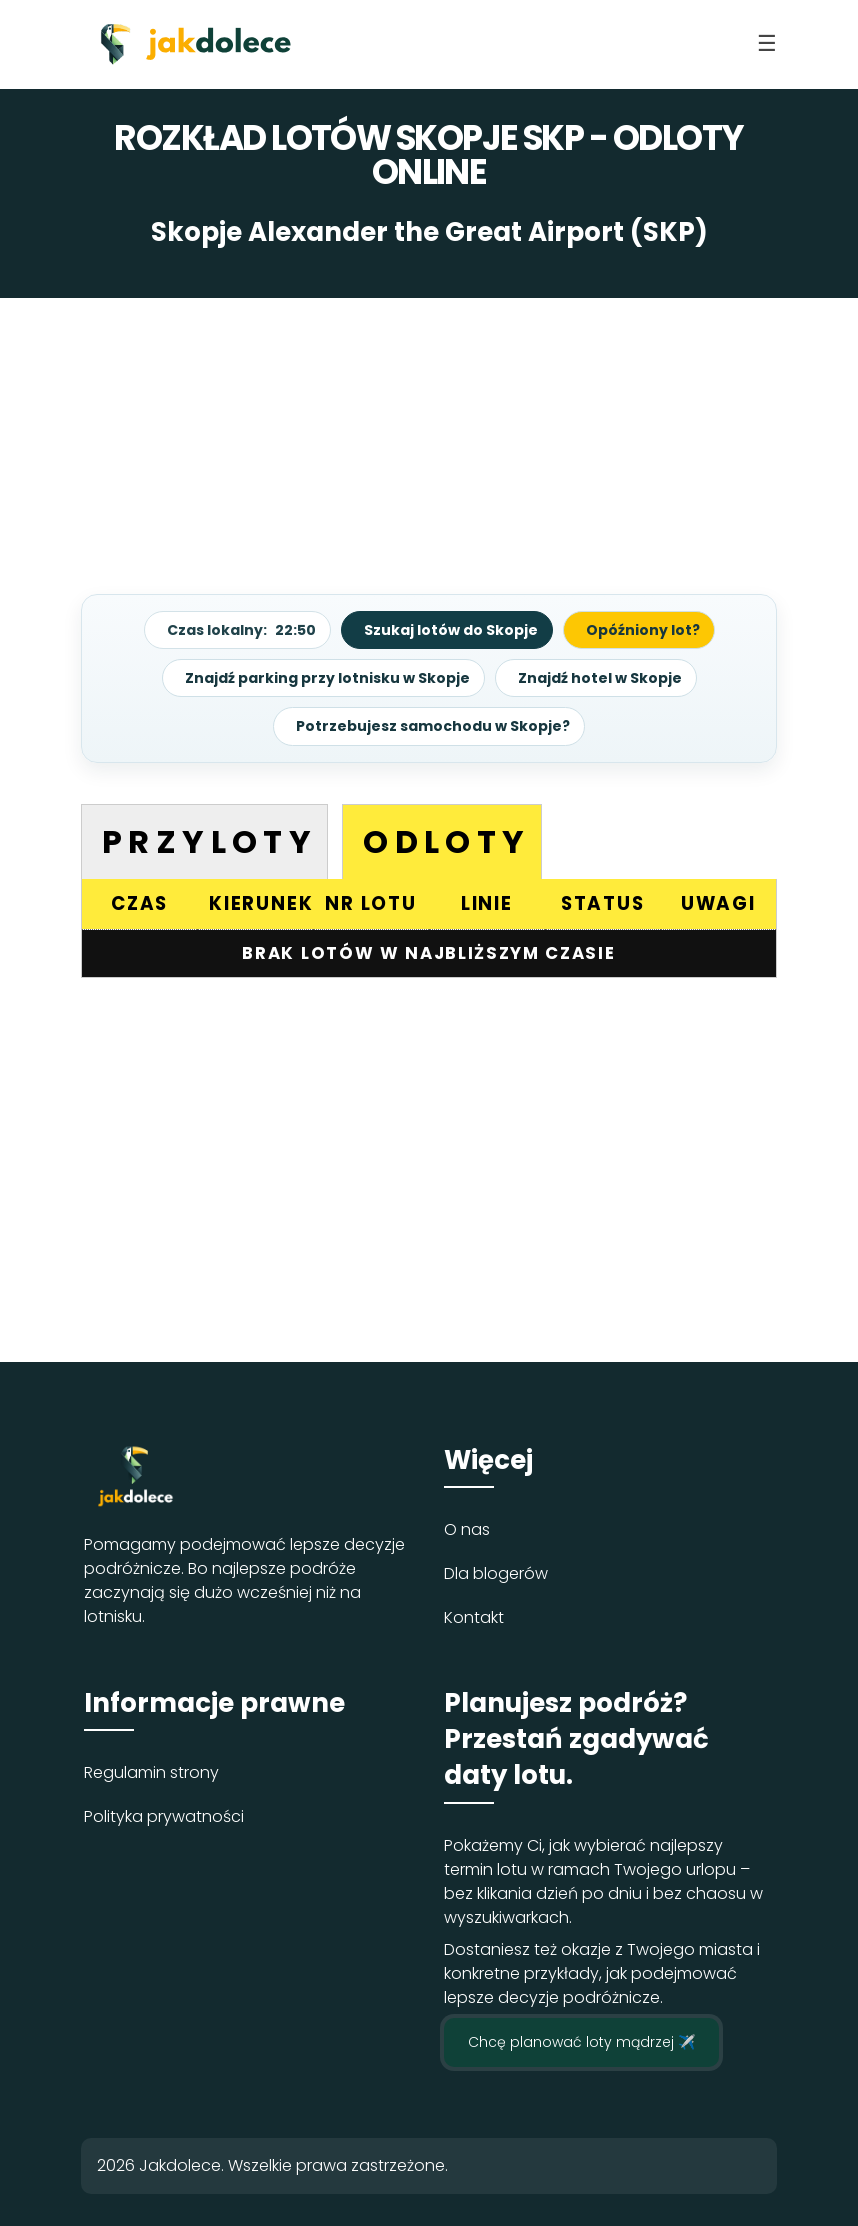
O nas (467, 1529)
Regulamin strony (151, 1772)
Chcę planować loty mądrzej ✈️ (581, 2042)
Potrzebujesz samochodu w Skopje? (433, 726)
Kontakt (474, 1617)
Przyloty (209, 841)
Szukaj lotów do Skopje (451, 630)
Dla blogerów (496, 1573)
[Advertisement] (429, 438)
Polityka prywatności (164, 1816)
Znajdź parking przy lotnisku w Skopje (327, 678)
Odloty (446, 841)
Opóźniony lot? (643, 630)
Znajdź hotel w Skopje (600, 678)
